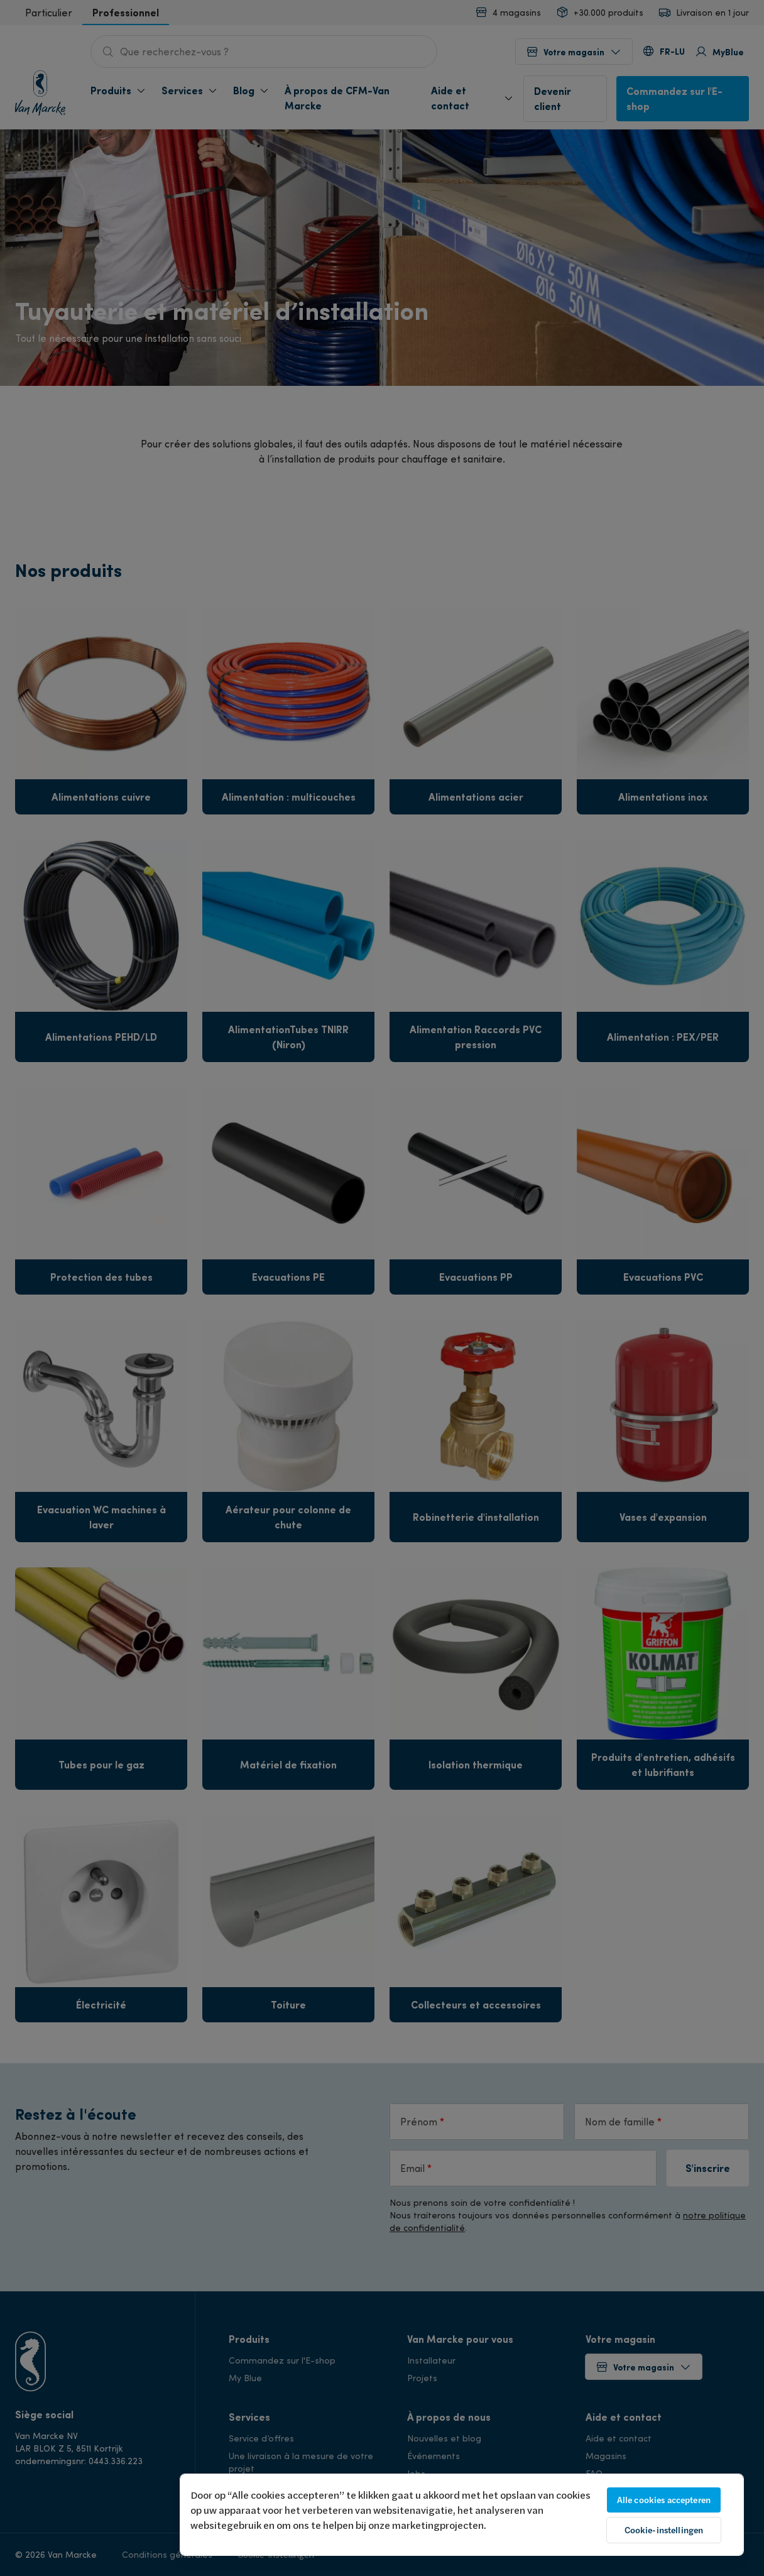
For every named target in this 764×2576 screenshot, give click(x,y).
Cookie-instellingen (664, 2530)
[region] (462, 2515)
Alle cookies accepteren (664, 2500)
